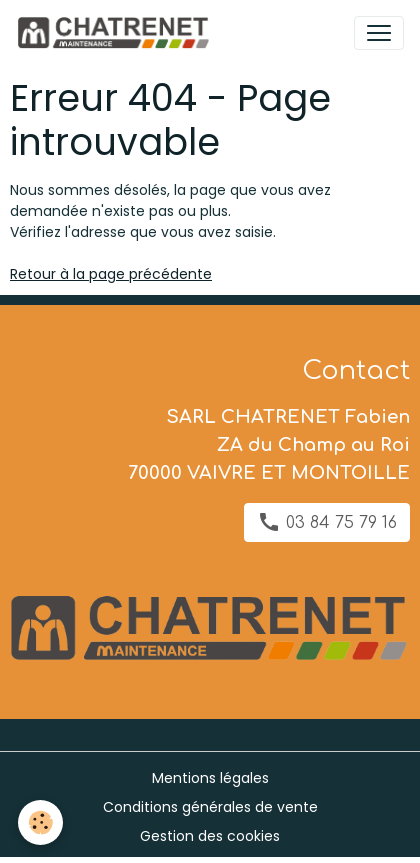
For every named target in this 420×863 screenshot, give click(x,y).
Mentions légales (210, 778)
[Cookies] (40, 822)
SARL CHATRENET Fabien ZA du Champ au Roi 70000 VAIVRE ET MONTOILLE (269, 445)
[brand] (116, 33)
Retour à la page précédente (111, 274)
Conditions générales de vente (210, 807)
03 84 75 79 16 (327, 522)
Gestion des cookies (210, 836)
